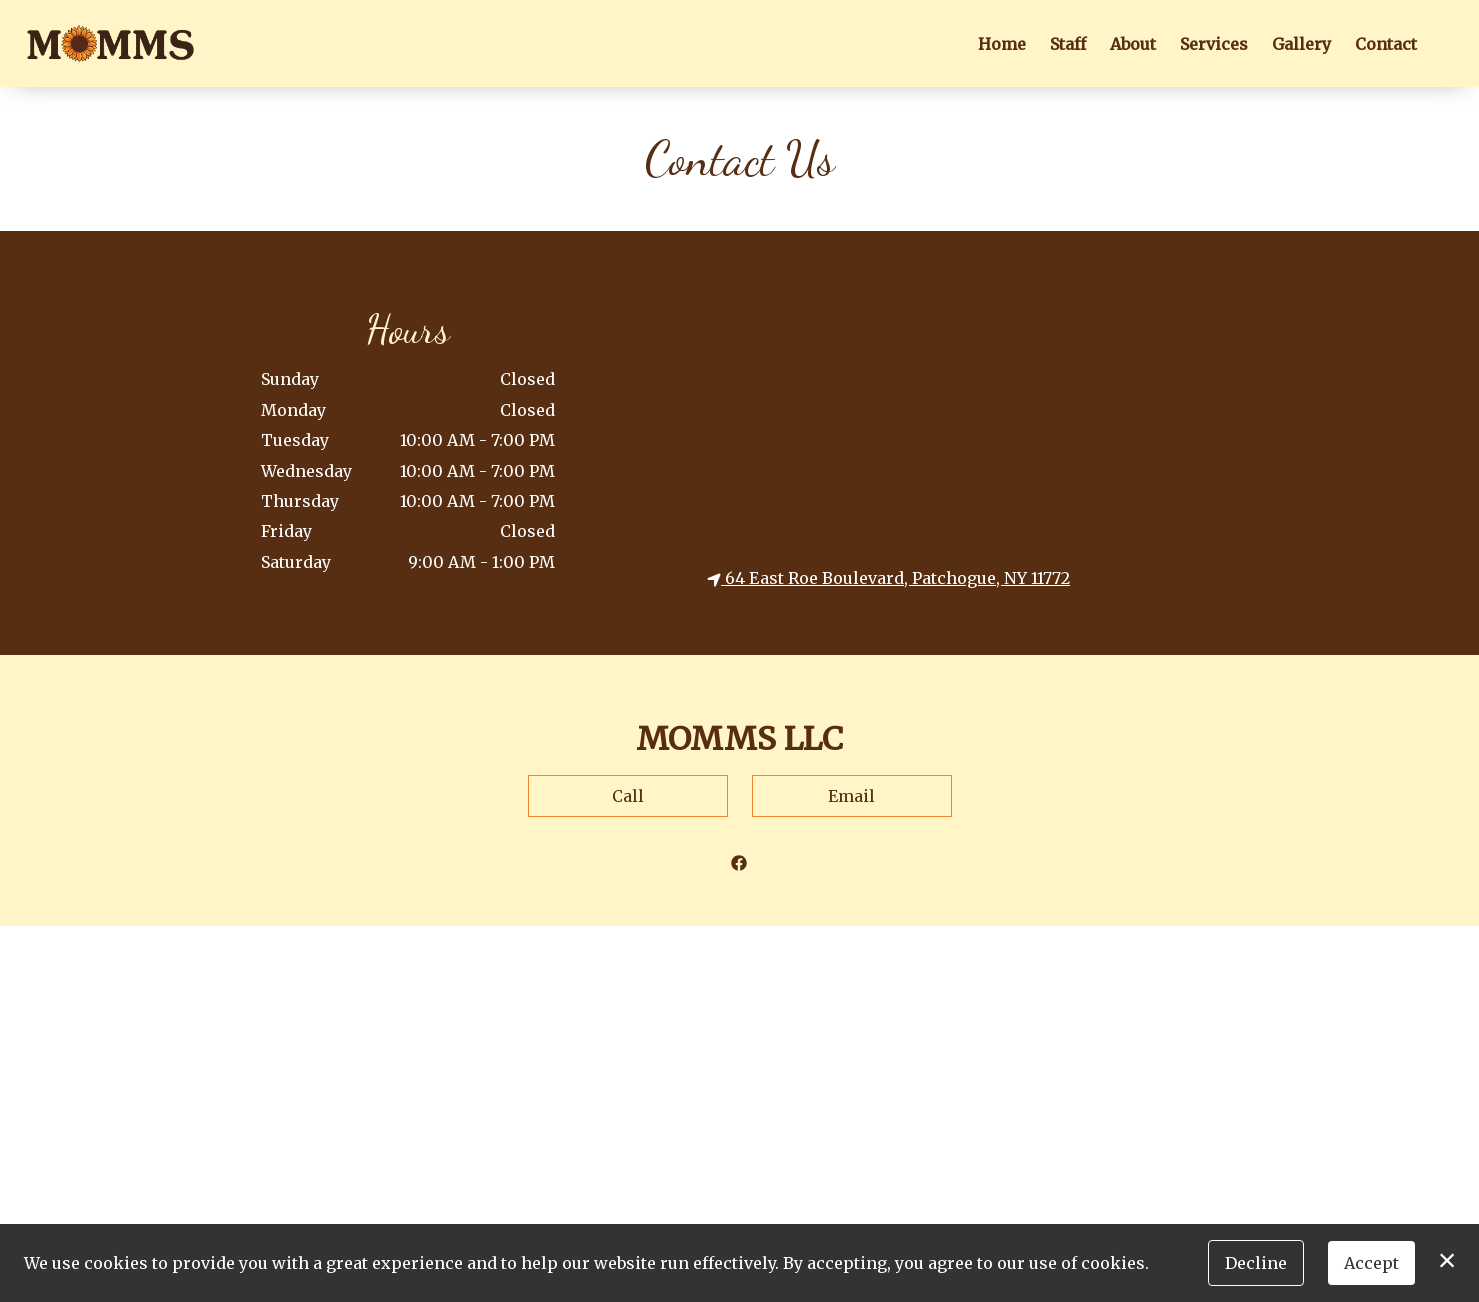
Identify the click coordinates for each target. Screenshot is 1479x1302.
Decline (1256, 1263)
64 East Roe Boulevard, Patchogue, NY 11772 (888, 578)
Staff (1068, 44)
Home (1002, 44)
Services (1214, 44)
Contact (1386, 44)
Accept (1371, 1263)
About (1133, 44)
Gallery (1301, 44)
